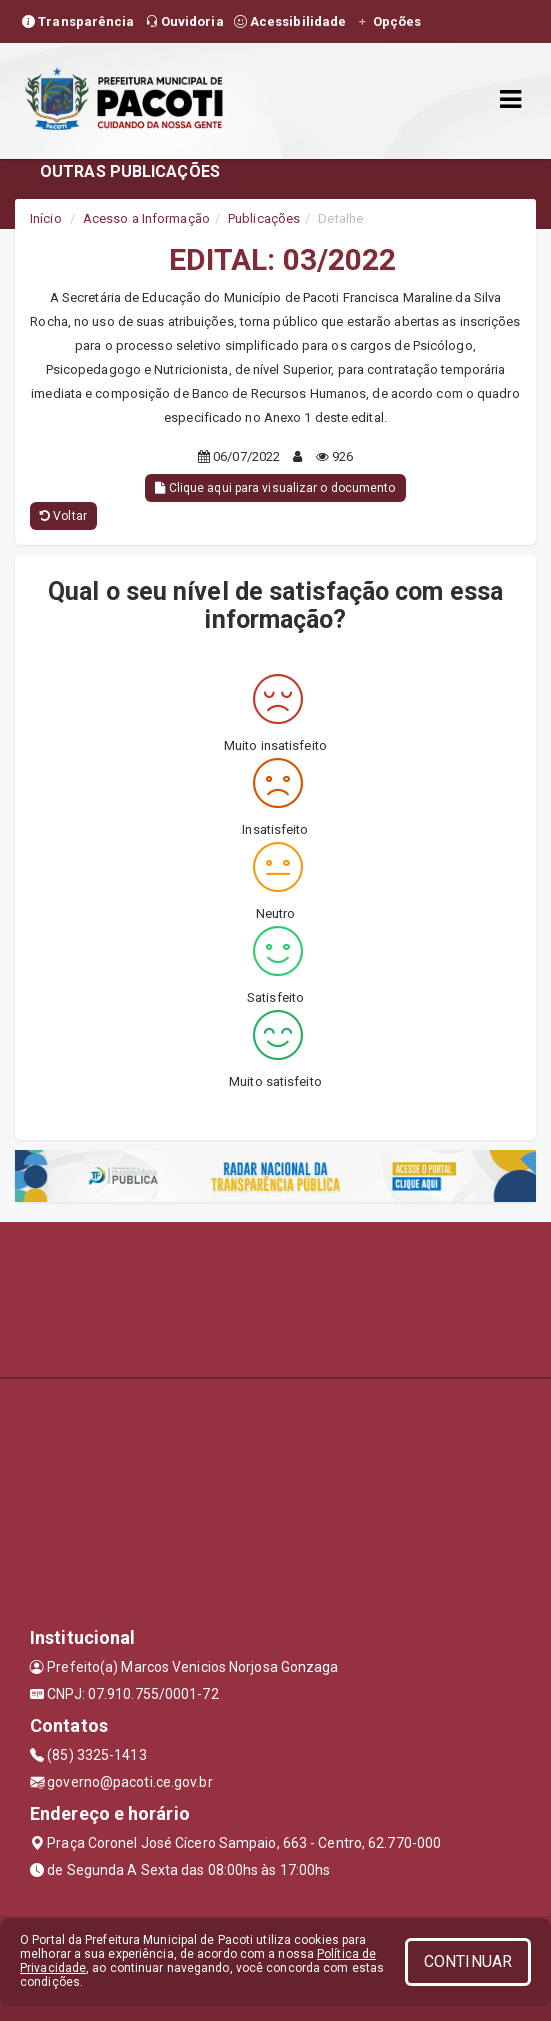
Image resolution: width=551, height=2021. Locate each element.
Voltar (63, 516)
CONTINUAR (468, 1961)
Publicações (264, 218)
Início (46, 218)
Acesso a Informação (146, 218)
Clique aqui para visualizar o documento (275, 488)
